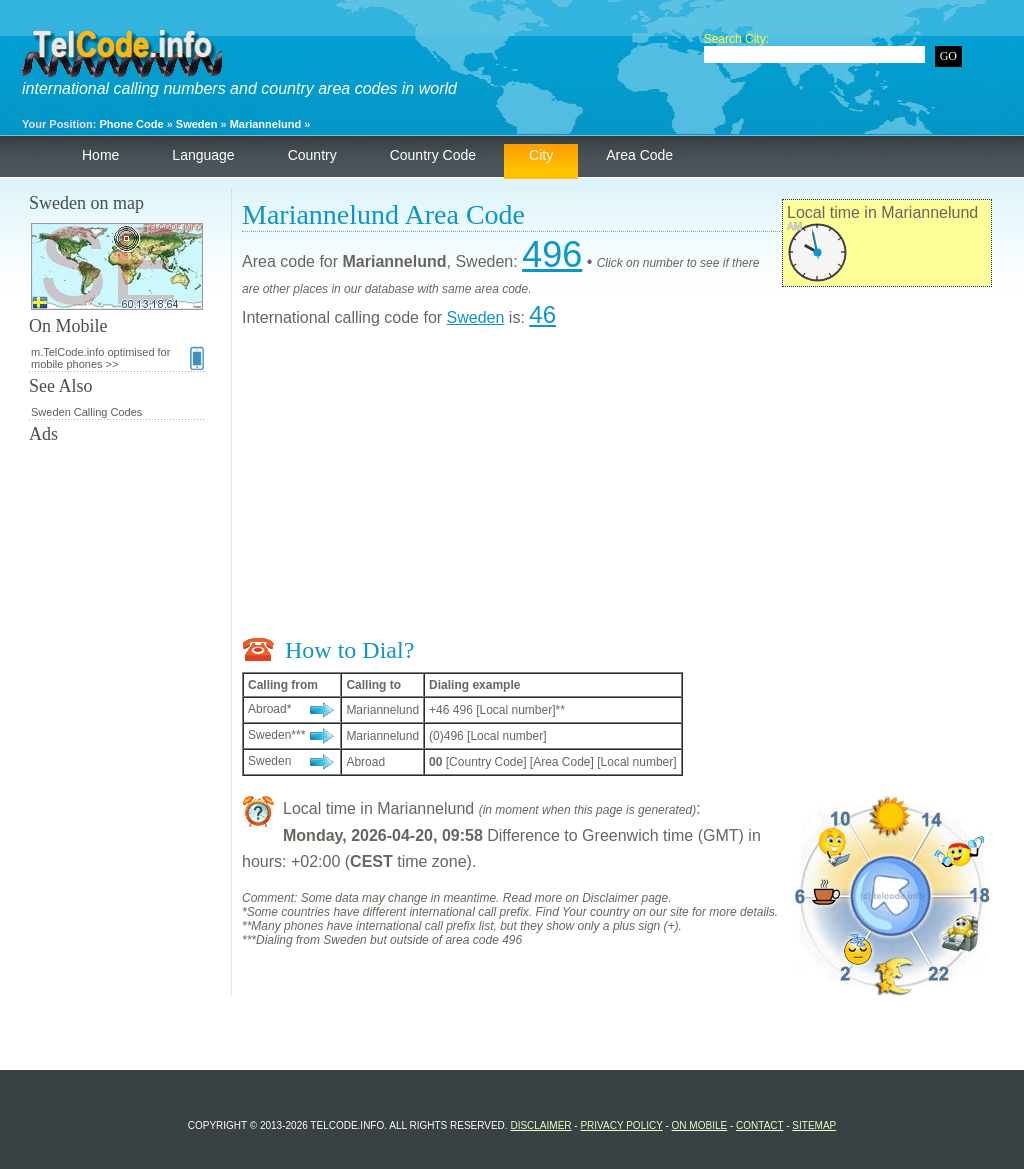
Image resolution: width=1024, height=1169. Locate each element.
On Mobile (700, 1125)
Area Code (639, 155)
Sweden (197, 124)
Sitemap (814, 1125)
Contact (759, 1125)
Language (203, 155)
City (541, 155)
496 (552, 254)
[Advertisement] (617, 487)
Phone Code (131, 124)
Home (100, 155)
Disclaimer (540, 1125)
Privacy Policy (621, 1125)
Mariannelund (266, 124)
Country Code (433, 155)
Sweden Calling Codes (86, 412)
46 (542, 314)
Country (312, 155)
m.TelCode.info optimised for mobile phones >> (117, 358)
